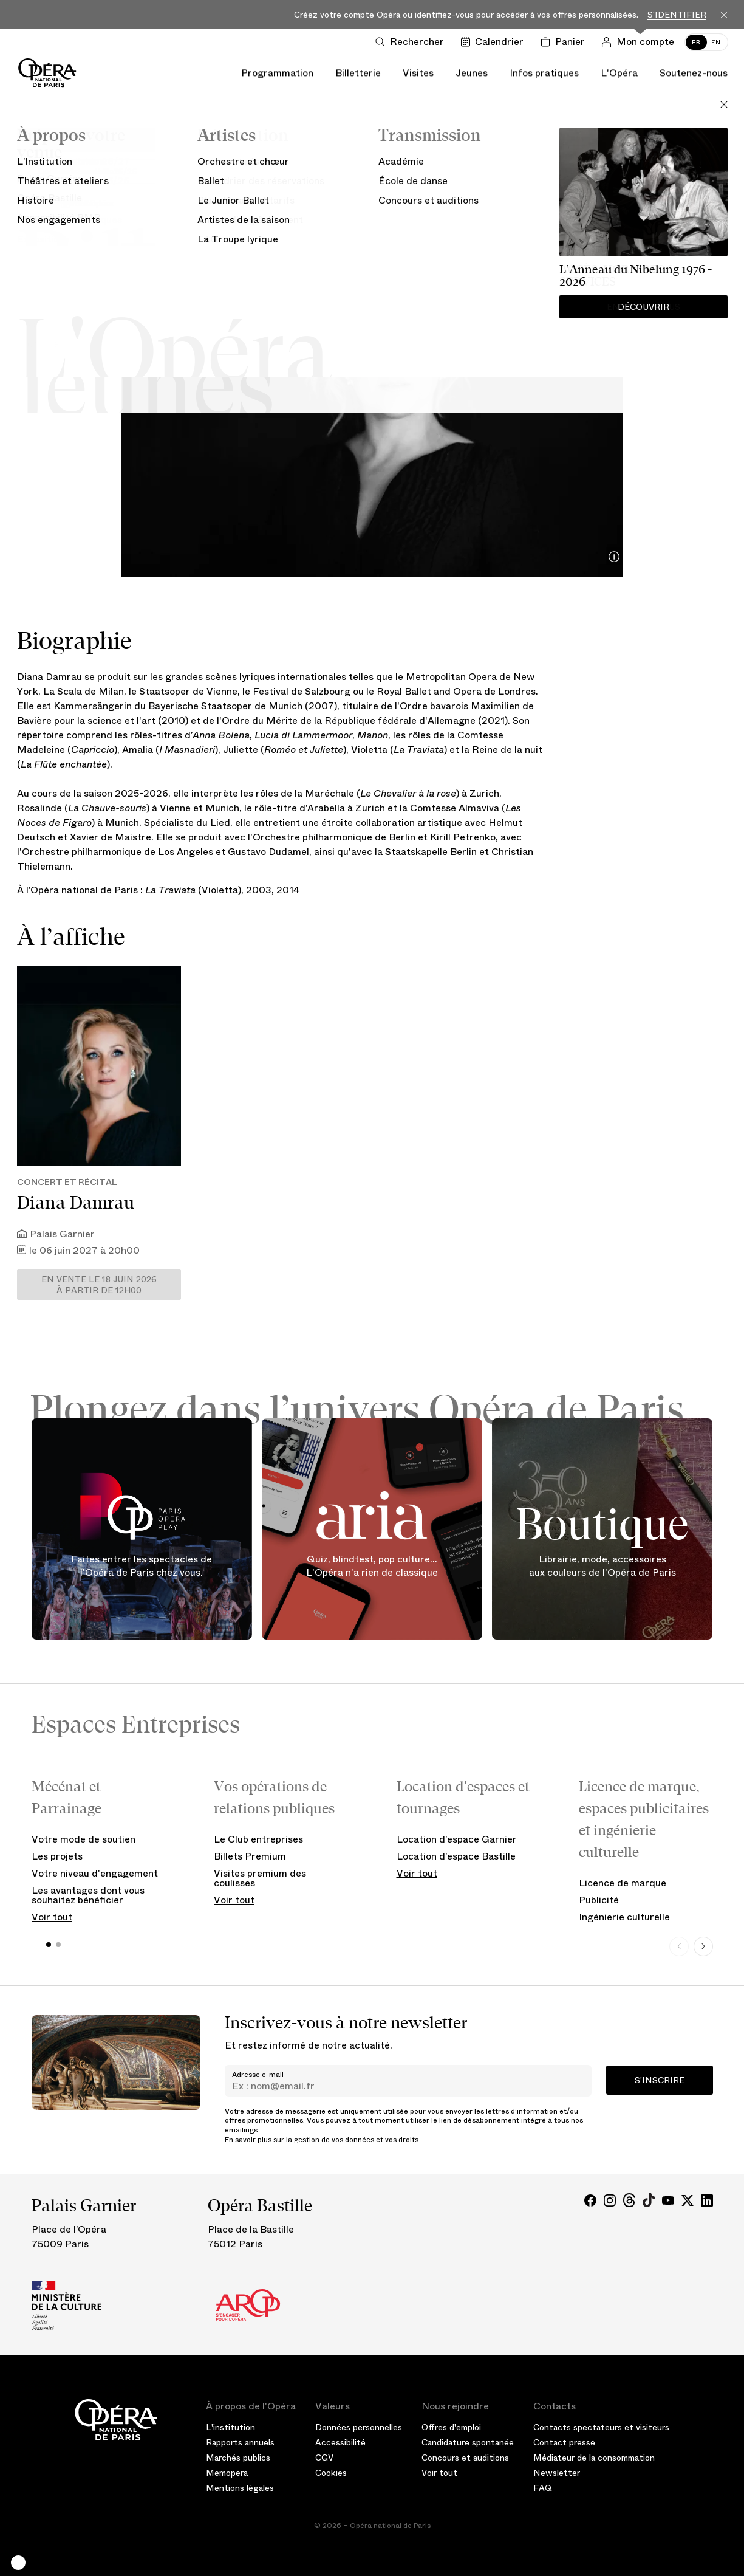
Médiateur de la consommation (594, 2457)
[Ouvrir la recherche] (412, 42)
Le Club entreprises (258, 1839)
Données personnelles (358, 2427)
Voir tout (52, 1917)
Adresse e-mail (258, 2075)
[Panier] (565, 42)
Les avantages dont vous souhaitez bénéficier (88, 1895)
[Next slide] (703, 1946)
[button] (18, 2562)
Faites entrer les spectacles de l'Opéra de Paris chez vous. (141, 1565)
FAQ (542, 2488)
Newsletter (556, 2473)
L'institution (230, 2427)
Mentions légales (240, 2488)
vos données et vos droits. (376, 2139)
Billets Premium (250, 1856)
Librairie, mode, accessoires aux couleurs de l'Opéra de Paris (602, 1565)
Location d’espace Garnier (457, 1839)
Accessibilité (340, 2442)
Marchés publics (238, 2457)
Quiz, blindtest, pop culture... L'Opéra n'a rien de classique (372, 1565)
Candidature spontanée (467, 2442)
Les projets (57, 1856)
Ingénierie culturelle (624, 1917)
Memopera (227, 2473)
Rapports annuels (240, 2442)
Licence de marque (622, 1883)
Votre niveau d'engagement (95, 1873)
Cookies (331, 2473)
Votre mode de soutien (83, 1839)
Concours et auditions (465, 2457)
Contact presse (564, 2442)
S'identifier (676, 15)
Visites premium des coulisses (260, 1878)
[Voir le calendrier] (494, 42)
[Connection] (640, 42)
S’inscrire (659, 2080)
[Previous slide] (679, 1946)
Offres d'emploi (451, 2427)
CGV (324, 2457)
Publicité (599, 1900)
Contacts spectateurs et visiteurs (601, 2427)
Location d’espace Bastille (456, 1856)
